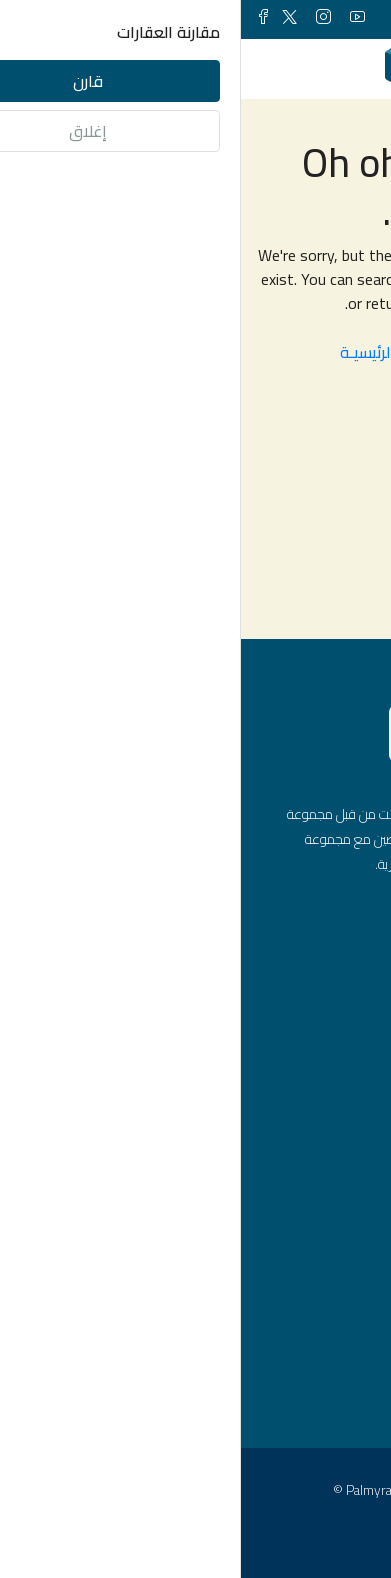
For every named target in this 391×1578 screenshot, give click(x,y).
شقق (314, 1125)
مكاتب (311, 1159)
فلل (319, 1193)
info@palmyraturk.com (257, 1008)
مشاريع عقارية (287, 1261)
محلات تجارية (293, 1227)
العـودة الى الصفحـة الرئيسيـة (196, 352)
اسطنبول (305, 1374)
